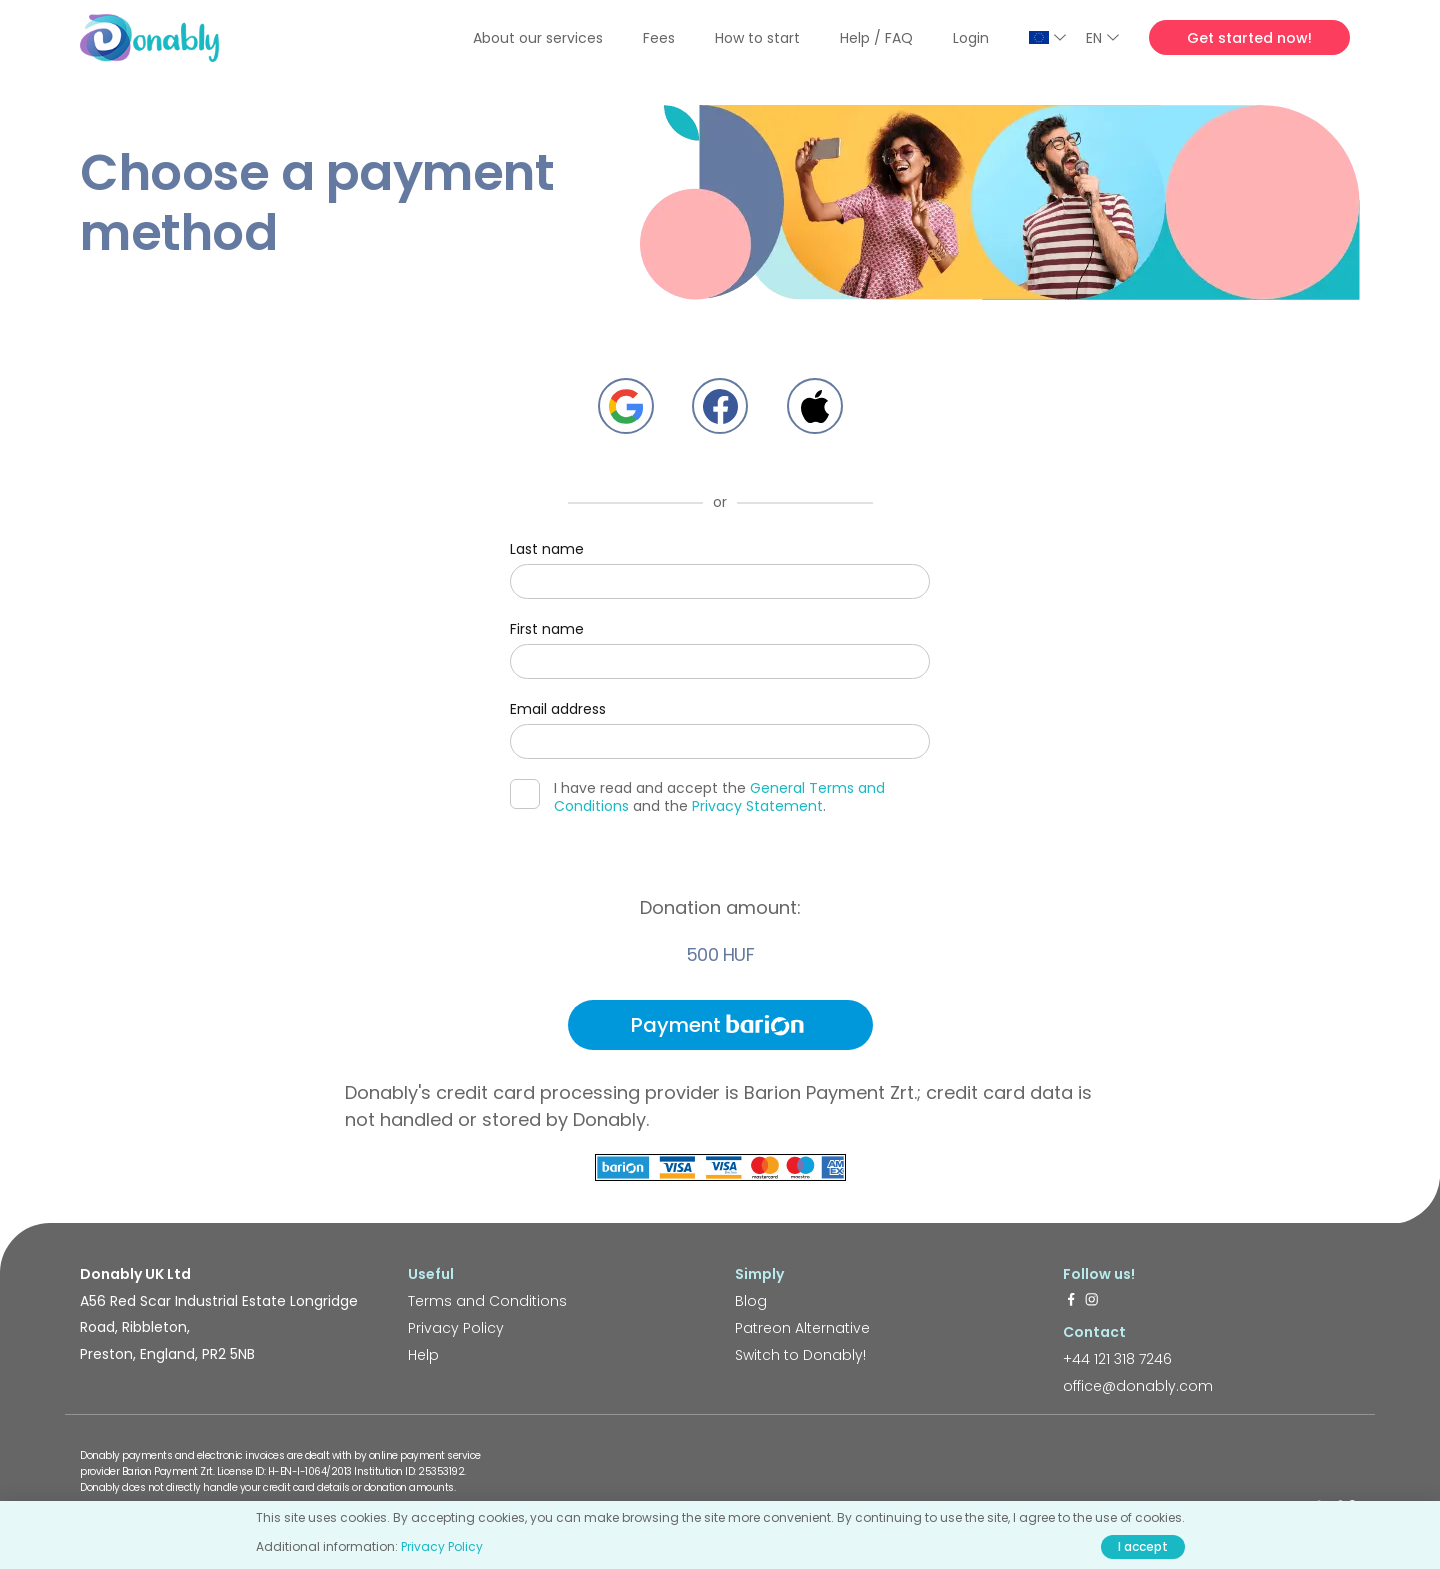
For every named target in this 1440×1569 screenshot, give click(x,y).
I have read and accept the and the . (697, 797)
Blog (751, 1301)
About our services (538, 38)
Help (423, 1355)
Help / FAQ (876, 38)
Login (971, 38)
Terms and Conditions (487, 1301)
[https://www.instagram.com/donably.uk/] (1092, 1301)
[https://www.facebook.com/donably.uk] (1071, 1301)
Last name (547, 549)
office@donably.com (1138, 1386)
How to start (757, 38)
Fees (659, 38)
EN (1102, 38)
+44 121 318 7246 (1117, 1359)
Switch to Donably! (800, 1355)
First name (547, 629)
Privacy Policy (456, 1328)
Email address (558, 709)
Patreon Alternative (802, 1328)
